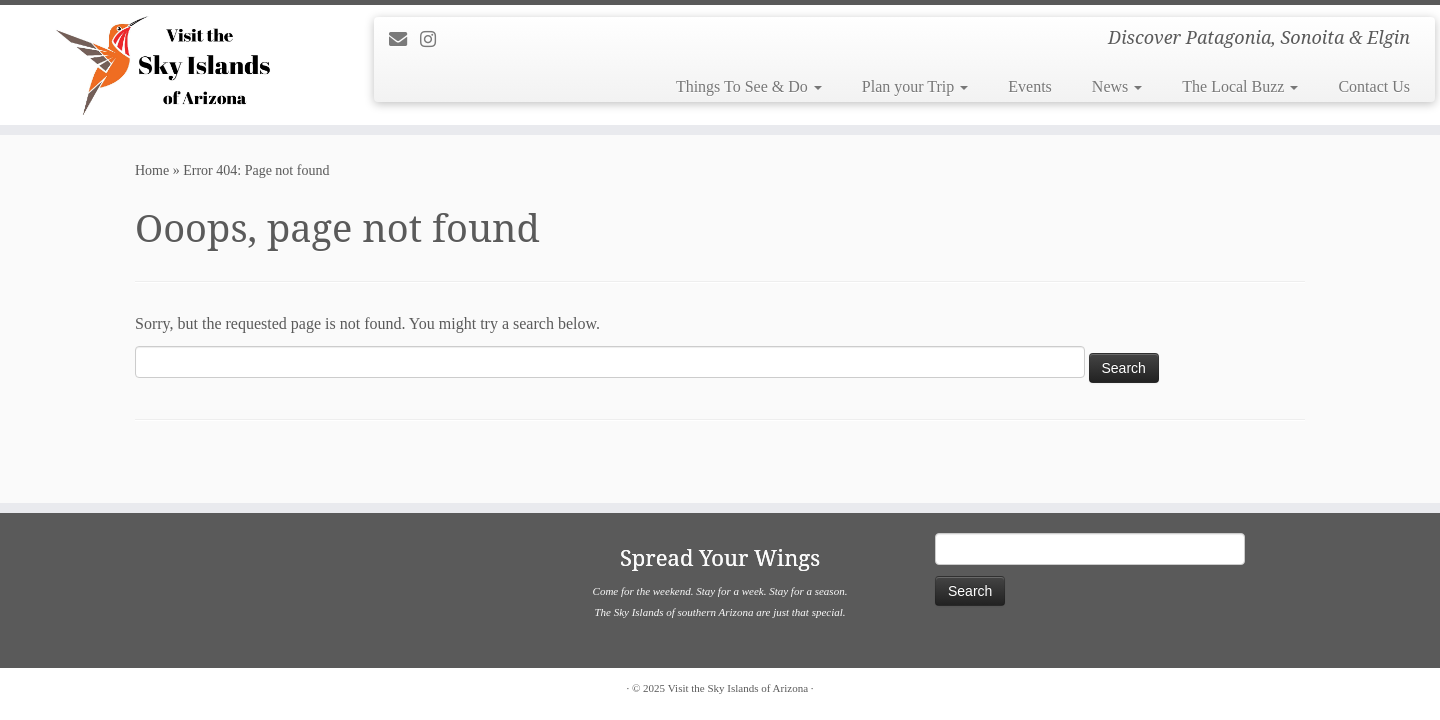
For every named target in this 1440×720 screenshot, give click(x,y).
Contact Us (1374, 86)
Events (1030, 86)
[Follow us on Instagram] (434, 40)
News (1117, 86)
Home (152, 170)
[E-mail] (404, 40)
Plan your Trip (915, 86)
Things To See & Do (749, 86)
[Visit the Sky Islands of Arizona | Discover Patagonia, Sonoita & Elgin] (166, 65)
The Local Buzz (1240, 86)
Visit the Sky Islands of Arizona (738, 688)
